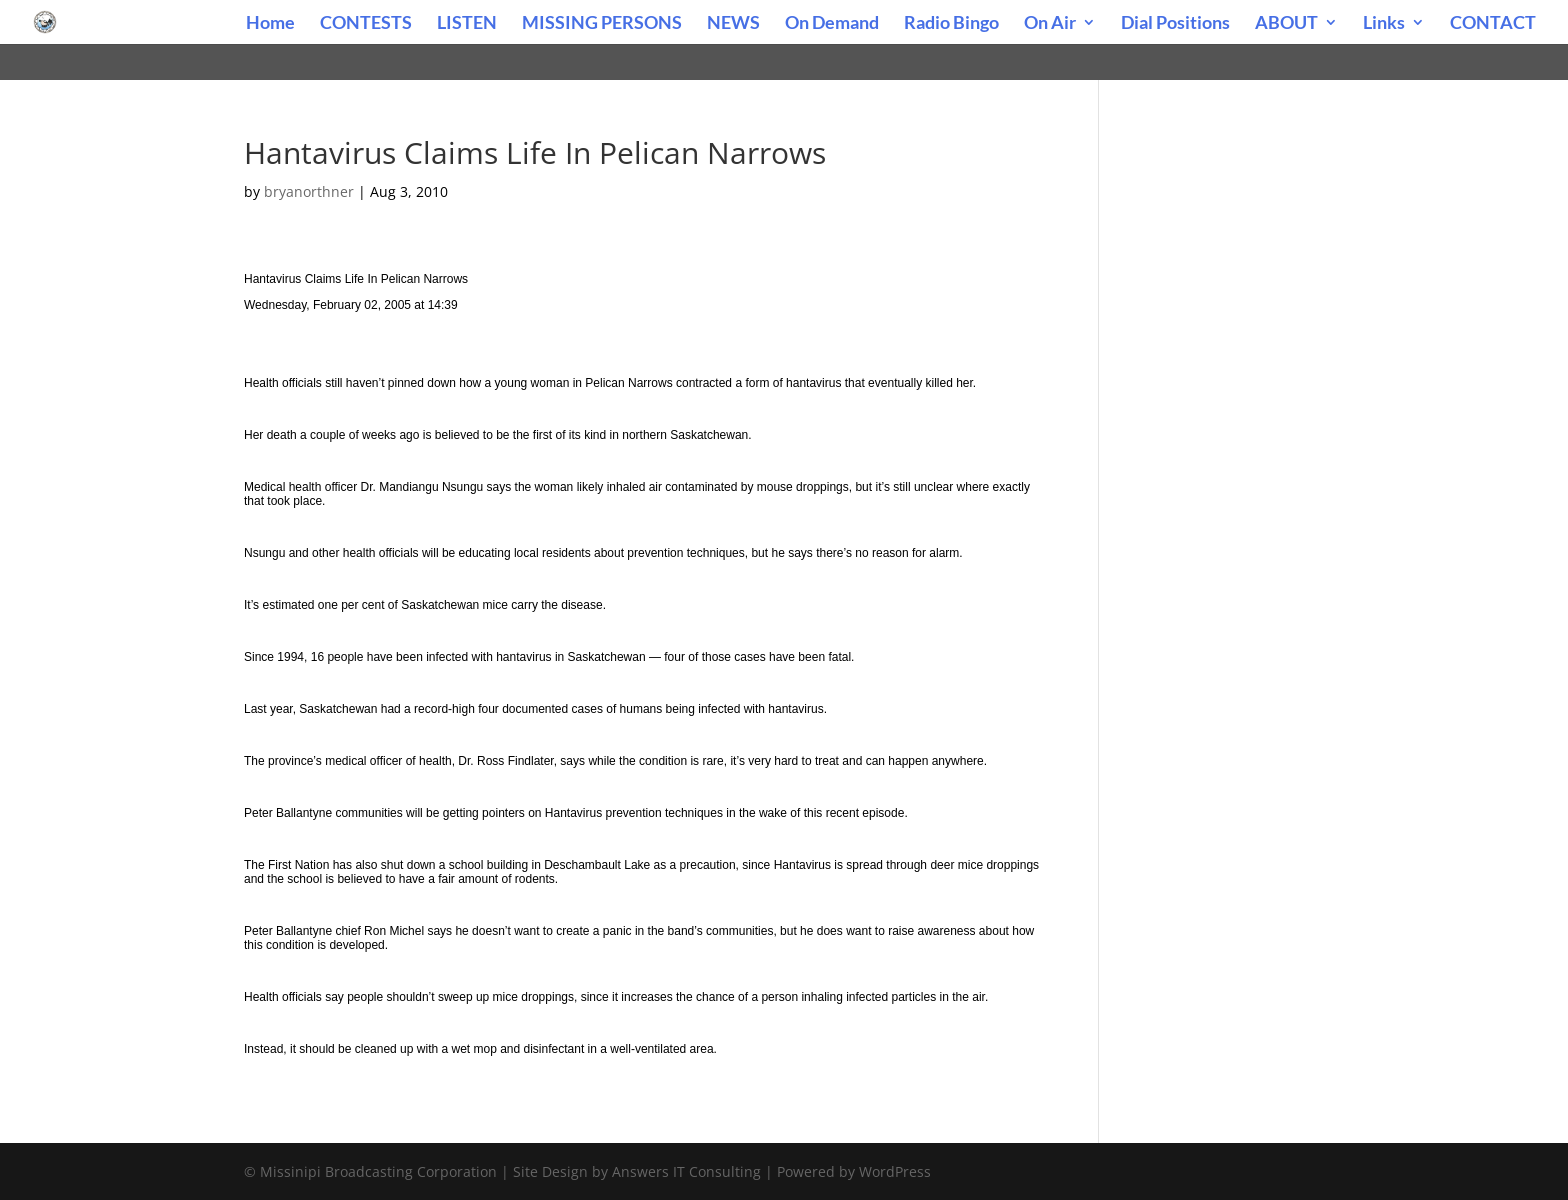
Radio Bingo (951, 24)
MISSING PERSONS (602, 24)
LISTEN (467, 24)
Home (270, 24)
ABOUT (1286, 24)
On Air (1050, 24)
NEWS (733, 24)
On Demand (832, 24)
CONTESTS (366, 24)
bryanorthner (309, 191)
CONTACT (1493, 24)
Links (1384, 24)
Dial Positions (1175, 24)
